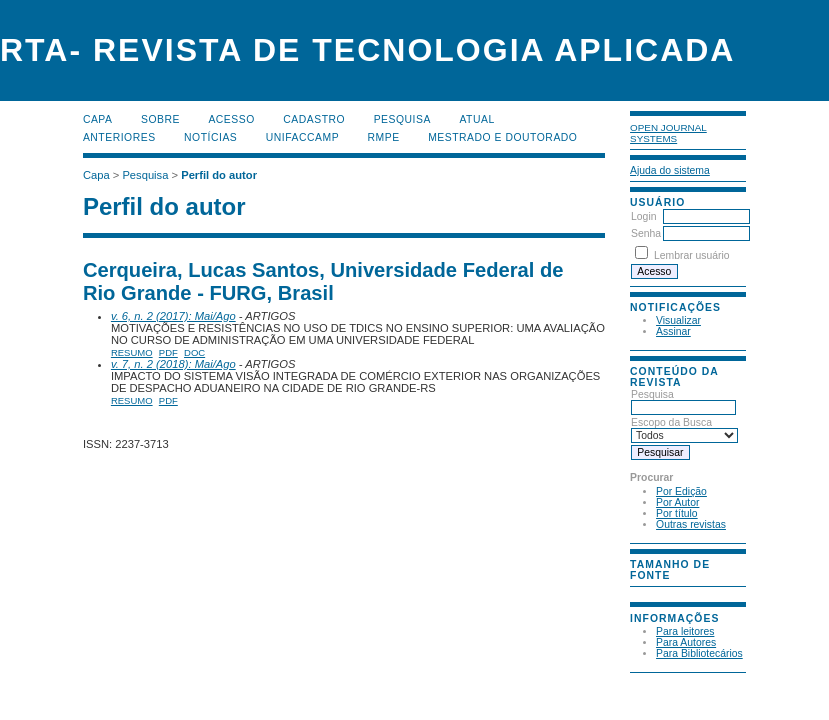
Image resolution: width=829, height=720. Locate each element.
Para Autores (686, 642)
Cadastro (314, 119)
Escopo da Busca (684, 429)
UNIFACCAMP (302, 137)
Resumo (132, 352)
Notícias (210, 137)
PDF (168, 352)
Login (643, 216)
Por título (677, 513)
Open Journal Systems (668, 133)
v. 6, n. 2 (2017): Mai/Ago (173, 316)
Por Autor (677, 502)
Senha (646, 233)
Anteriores (119, 137)
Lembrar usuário (692, 255)
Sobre (160, 119)
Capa (98, 119)
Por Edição (681, 491)
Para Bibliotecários (699, 653)
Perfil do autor (219, 175)
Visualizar (678, 320)
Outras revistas (691, 524)
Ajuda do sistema (670, 170)
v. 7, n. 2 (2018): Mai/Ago (173, 364)
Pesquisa (683, 401)
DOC (194, 352)
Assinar (673, 331)
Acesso (231, 119)
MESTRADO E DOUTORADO (502, 137)
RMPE (384, 137)
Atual (476, 119)
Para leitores (685, 631)
